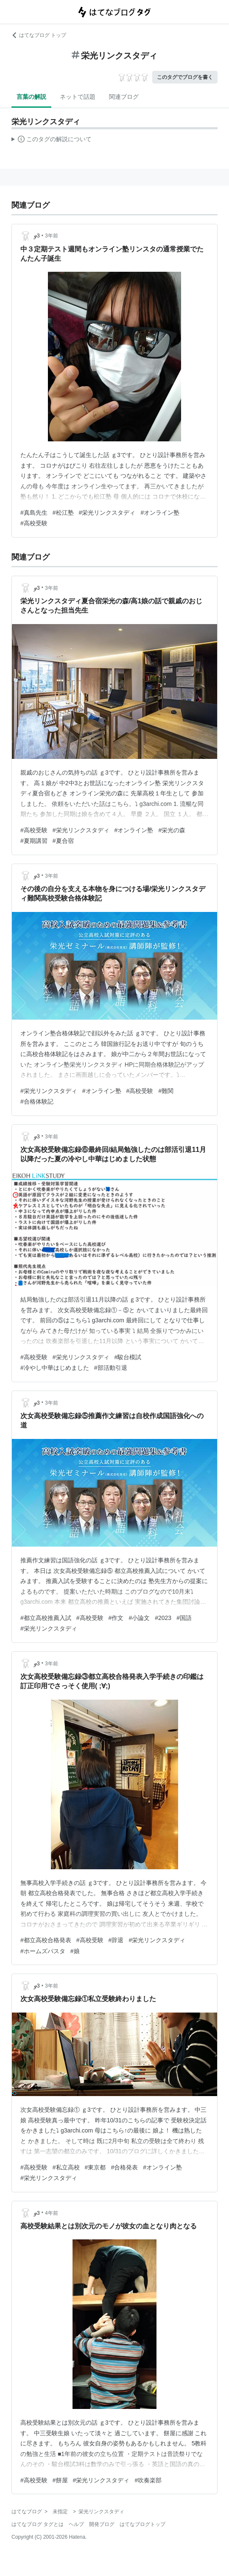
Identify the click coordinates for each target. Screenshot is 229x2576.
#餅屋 (60, 2480)
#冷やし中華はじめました (54, 1367)
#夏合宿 (63, 840)
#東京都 (95, 2167)
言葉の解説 (31, 96)
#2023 (163, 1617)
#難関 (165, 1090)
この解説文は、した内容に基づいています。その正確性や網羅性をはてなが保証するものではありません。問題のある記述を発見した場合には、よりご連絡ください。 (51, 140)
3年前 (51, 236)
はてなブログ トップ (38, 35)
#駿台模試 (128, 1357)
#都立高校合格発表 (45, 1940)
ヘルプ (76, 2524)
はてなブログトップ (142, 2524)
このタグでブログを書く (185, 77)
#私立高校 (66, 2167)
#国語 (184, 1617)
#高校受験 (33, 523)
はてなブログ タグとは (37, 2524)
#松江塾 (63, 512)
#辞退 (116, 1940)
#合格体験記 (36, 1101)
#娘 (75, 1951)
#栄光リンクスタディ (107, 512)
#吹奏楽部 (148, 2480)
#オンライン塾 (159, 512)
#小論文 (139, 1617)
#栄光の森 (171, 830)
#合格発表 (124, 2167)
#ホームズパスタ (42, 1951)
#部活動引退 (110, 1367)
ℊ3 (37, 236)
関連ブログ (124, 96)
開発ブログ (101, 2524)
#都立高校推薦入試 (45, 1617)
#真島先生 (33, 512)
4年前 (51, 2213)
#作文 (116, 1617)
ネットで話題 (77, 96)
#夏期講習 (33, 840)
